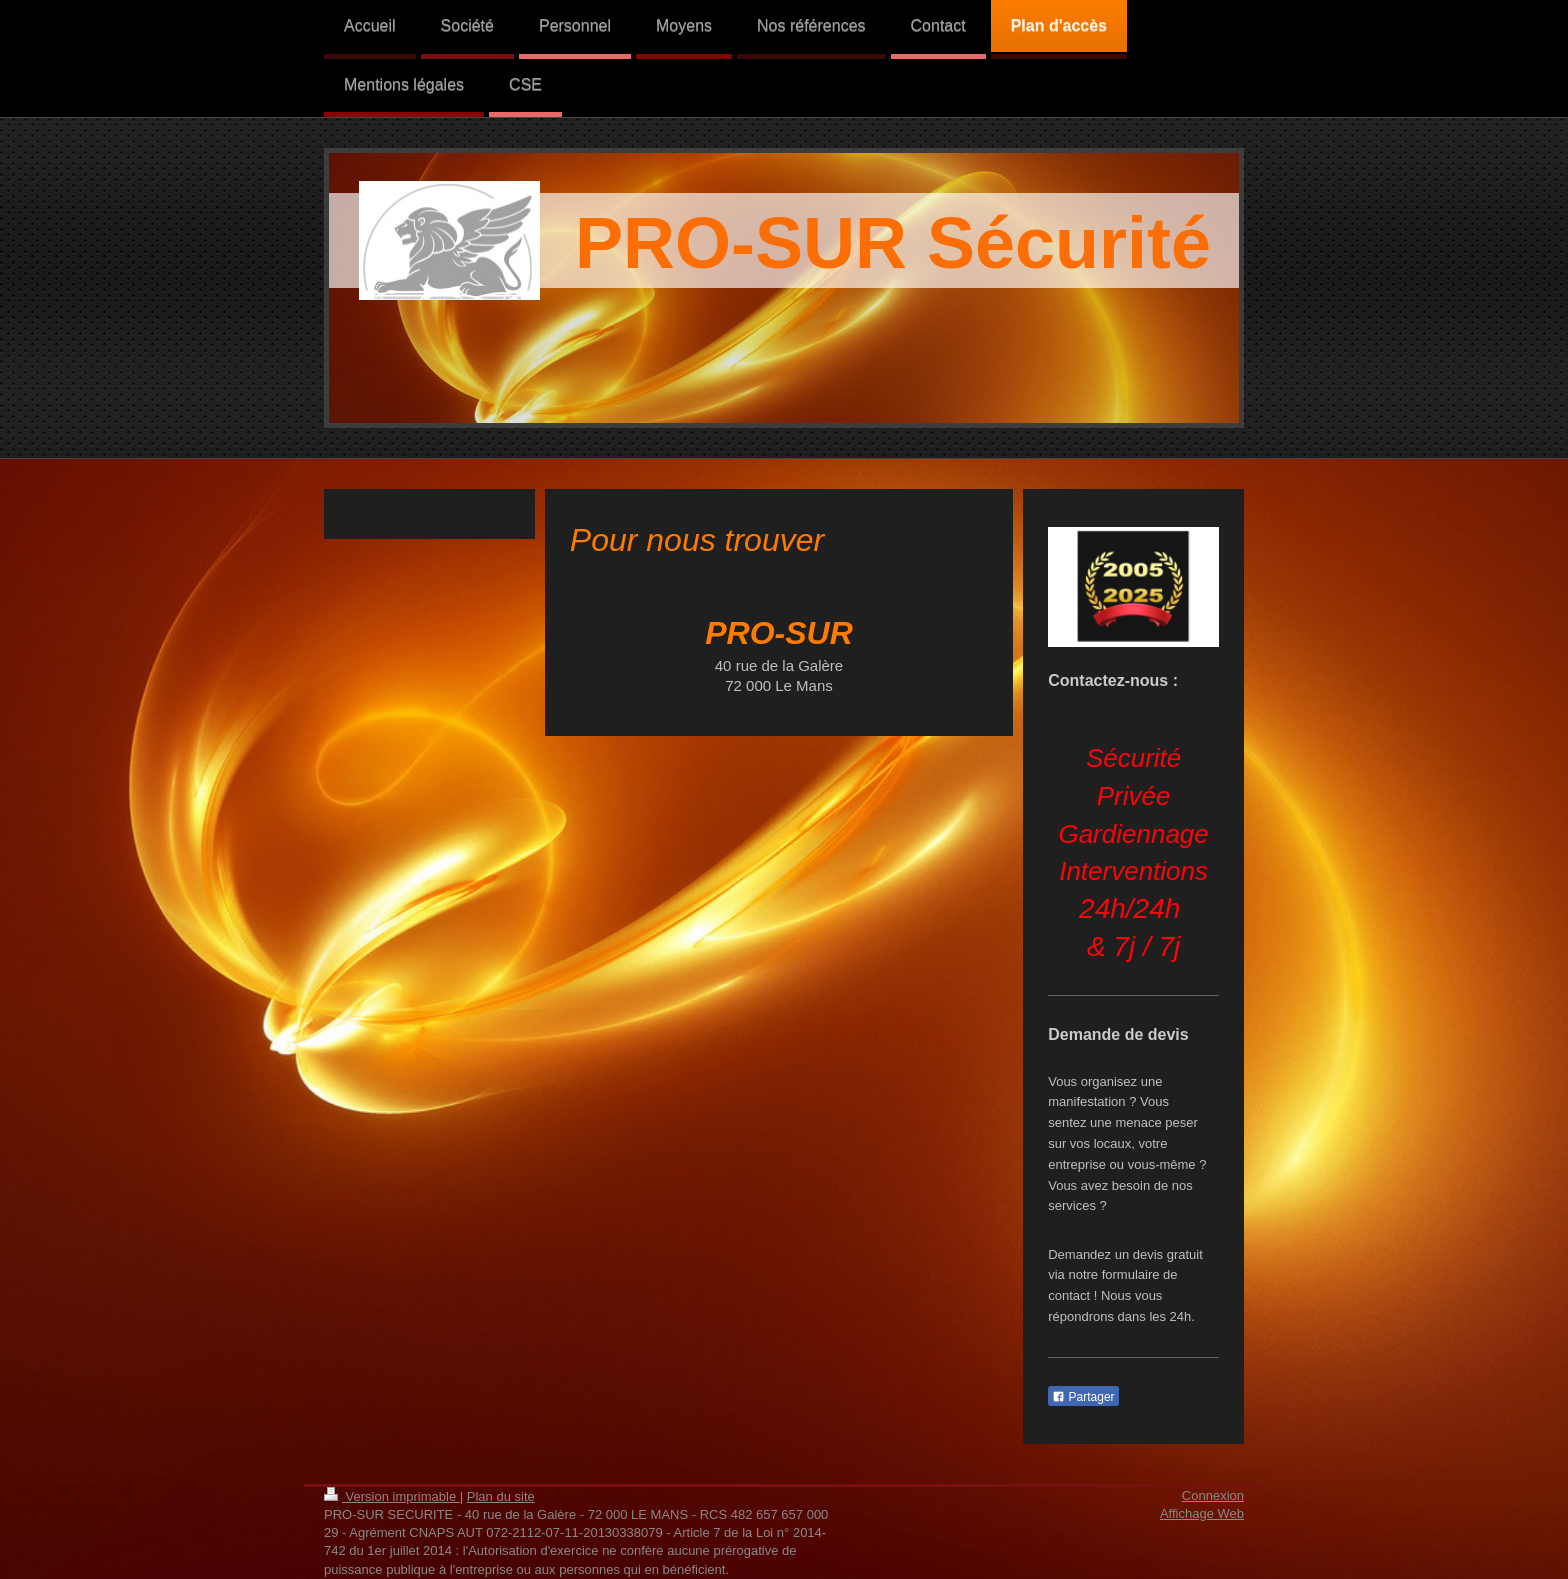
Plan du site (501, 1496)
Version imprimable (392, 1496)
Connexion (1213, 1495)
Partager (1083, 1397)
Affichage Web (1202, 1513)
